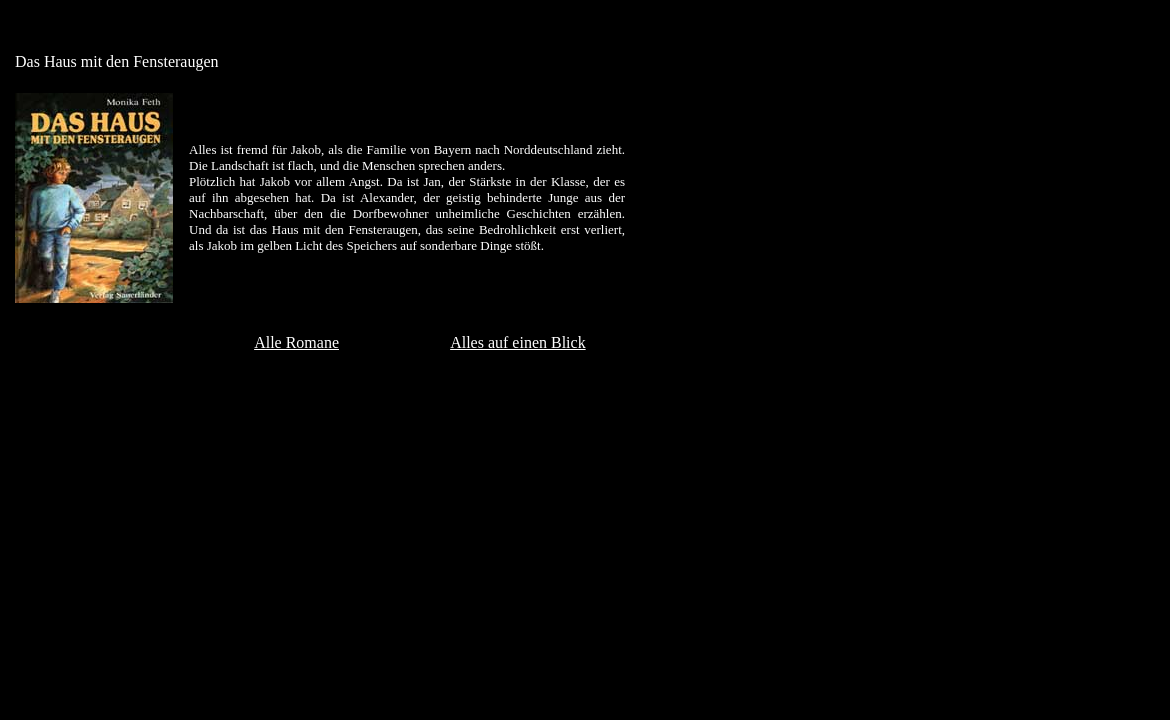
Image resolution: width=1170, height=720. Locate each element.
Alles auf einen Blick (518, 342)
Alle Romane (296, 342)
